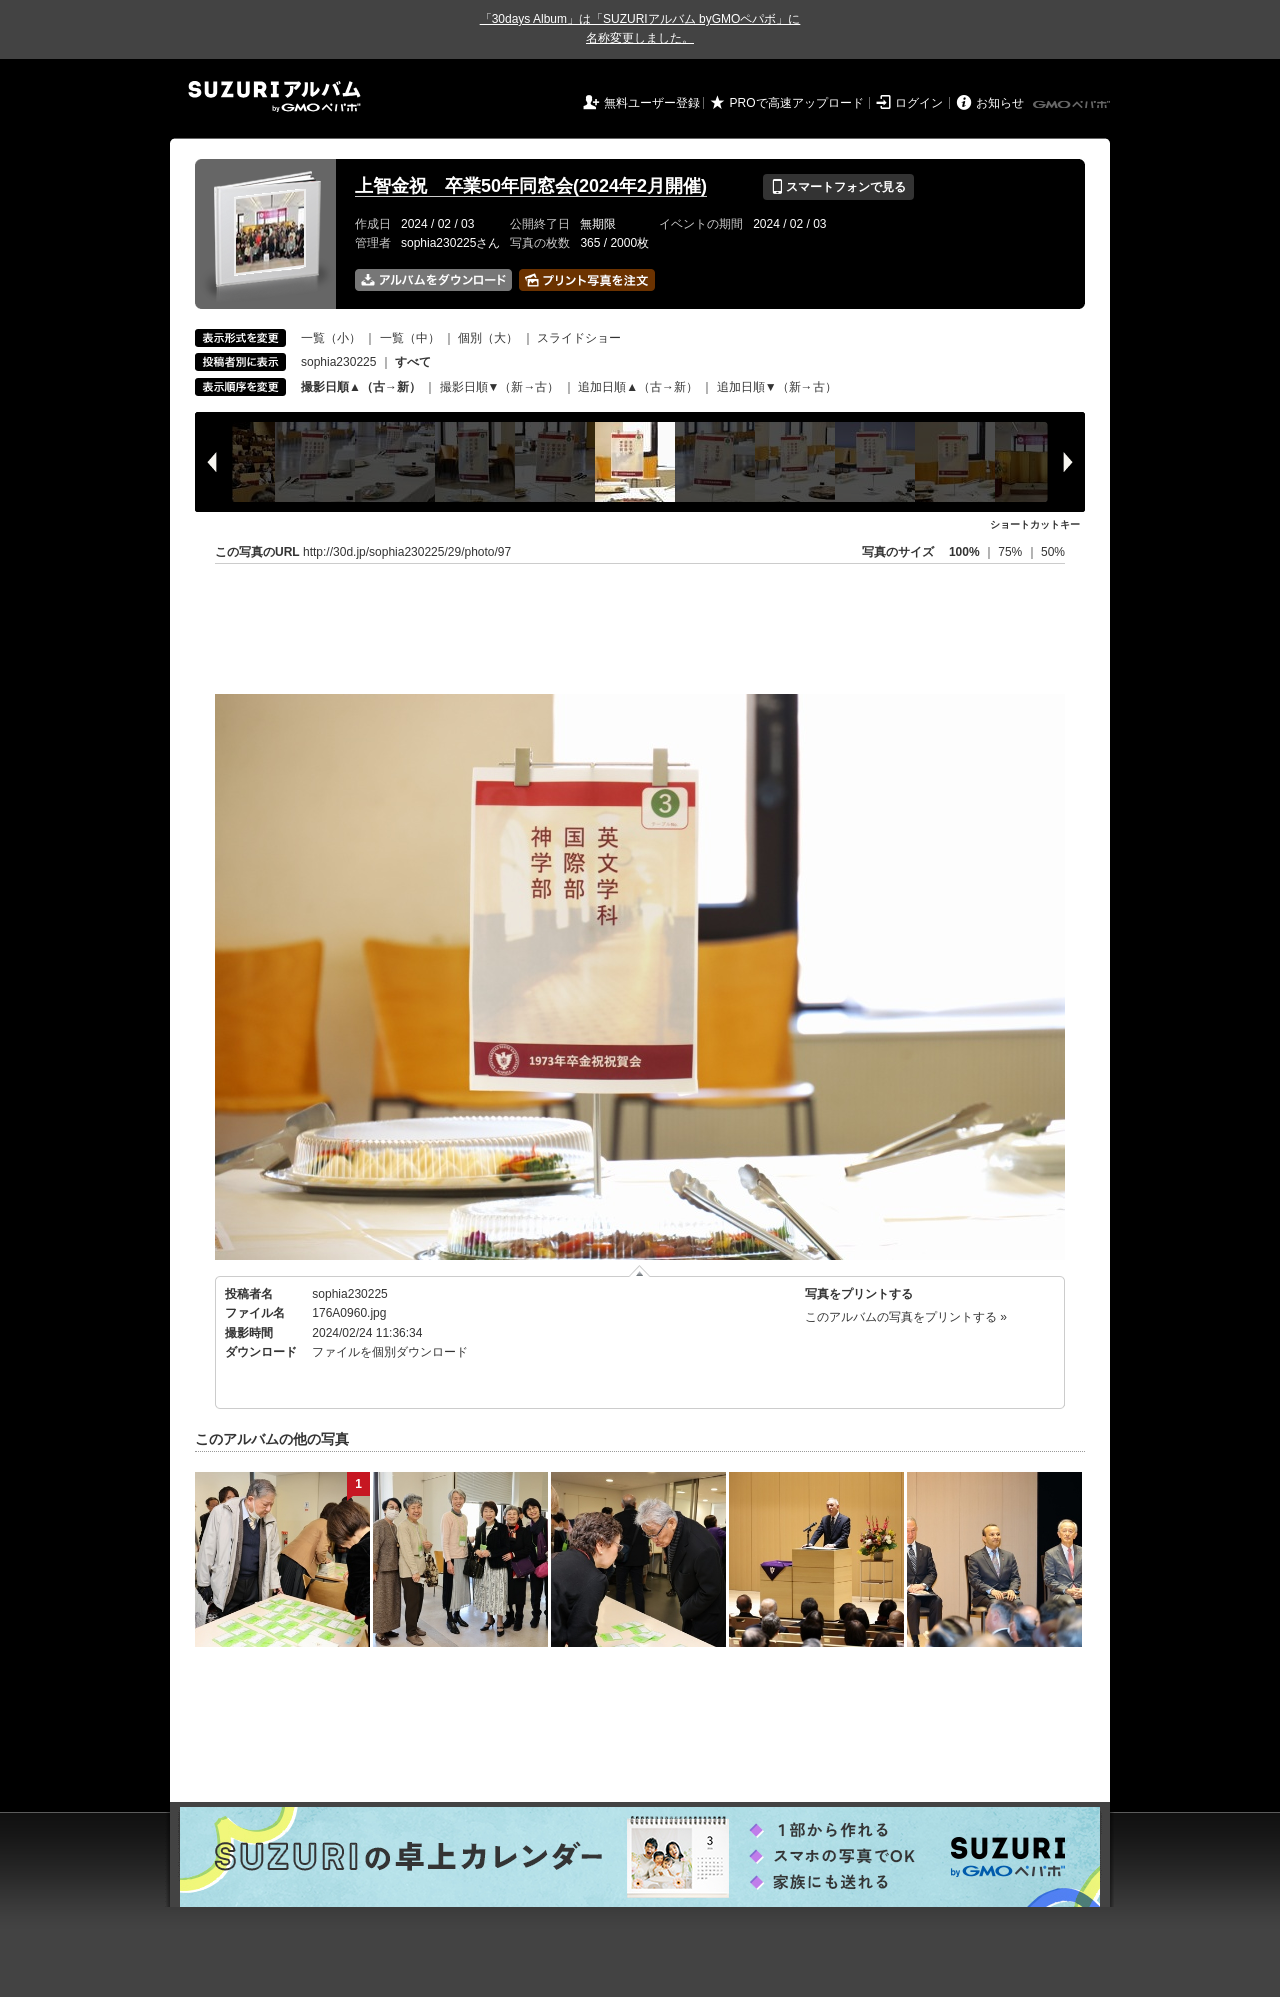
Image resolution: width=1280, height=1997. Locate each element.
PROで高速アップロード (797, 103)
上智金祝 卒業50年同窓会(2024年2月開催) (531, 186)
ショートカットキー (1035, 524)
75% (1011, 552)
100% (964, 552)
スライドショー (579, 338)
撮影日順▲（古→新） (361, 387)
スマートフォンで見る (838, 187)
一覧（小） (331, 338)
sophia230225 (338, 362)
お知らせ (1000, 103)
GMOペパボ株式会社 (1073, 105)
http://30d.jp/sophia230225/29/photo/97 (407, 552)
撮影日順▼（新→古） (500, 387)
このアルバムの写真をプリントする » (906, 1317)
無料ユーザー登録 (652, 103)
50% (1053, 552)
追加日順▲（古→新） (638, 387)
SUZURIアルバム (274, 96)
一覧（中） (410, 338)
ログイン (919, 103)
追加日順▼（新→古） (777, 387)
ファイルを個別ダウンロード (390, 1352)
